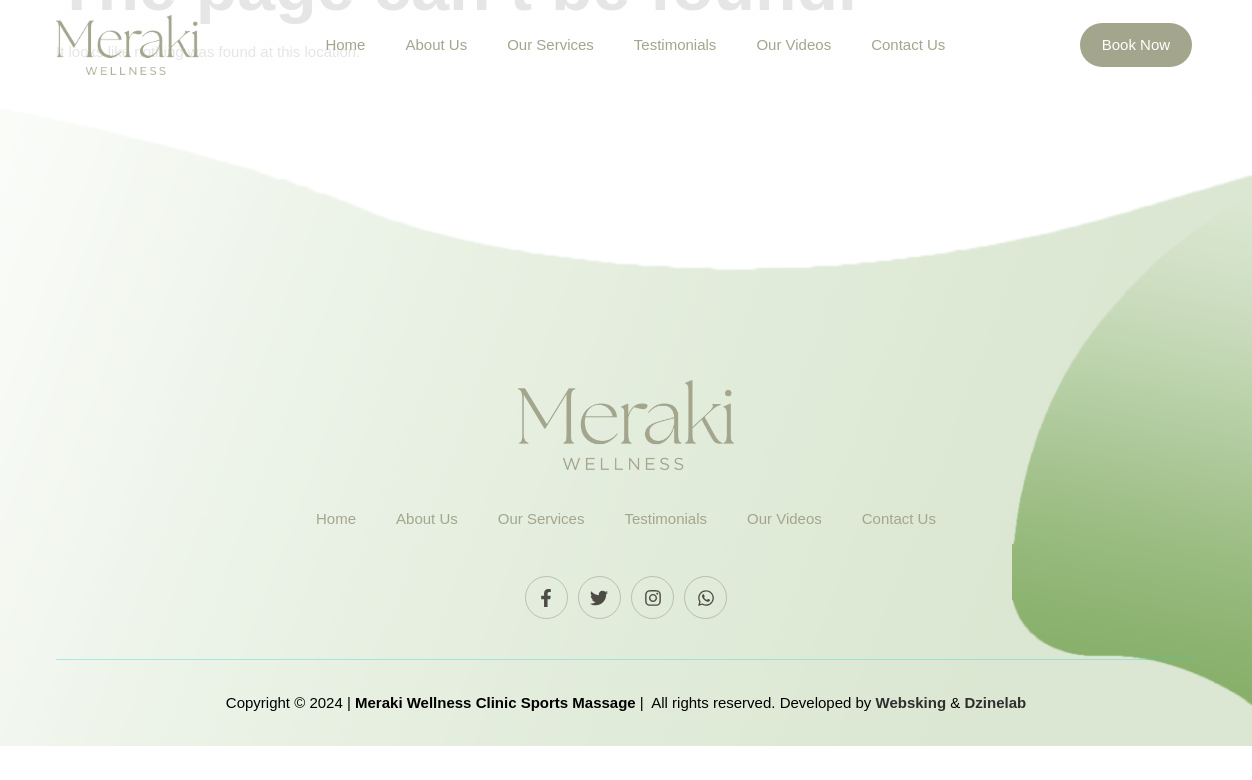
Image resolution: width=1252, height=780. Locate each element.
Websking (913, 737)
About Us (436, 44)
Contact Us (908, 44)
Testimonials (675, 44)
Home (345, 44)
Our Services (550, 44)
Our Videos (793, 44)
